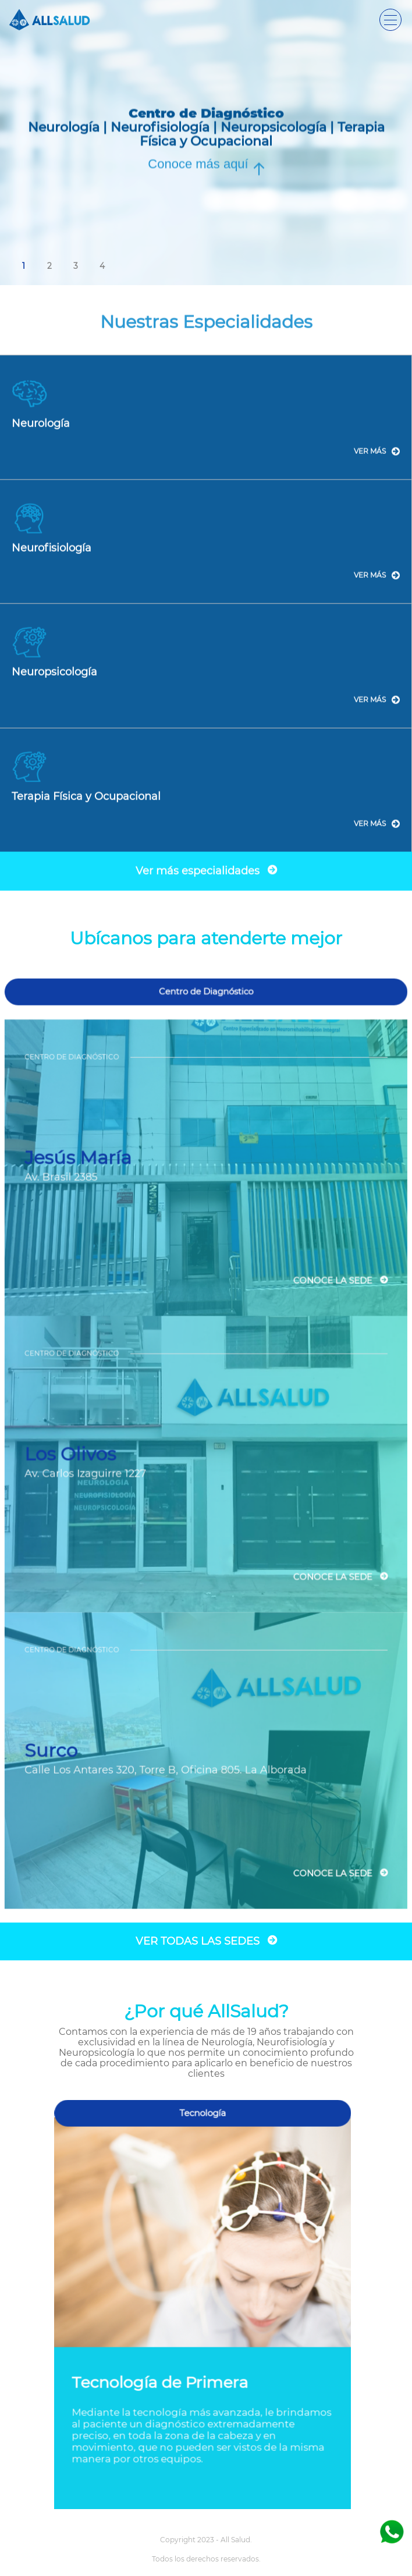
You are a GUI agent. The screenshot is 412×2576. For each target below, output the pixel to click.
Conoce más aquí (198, 164)
